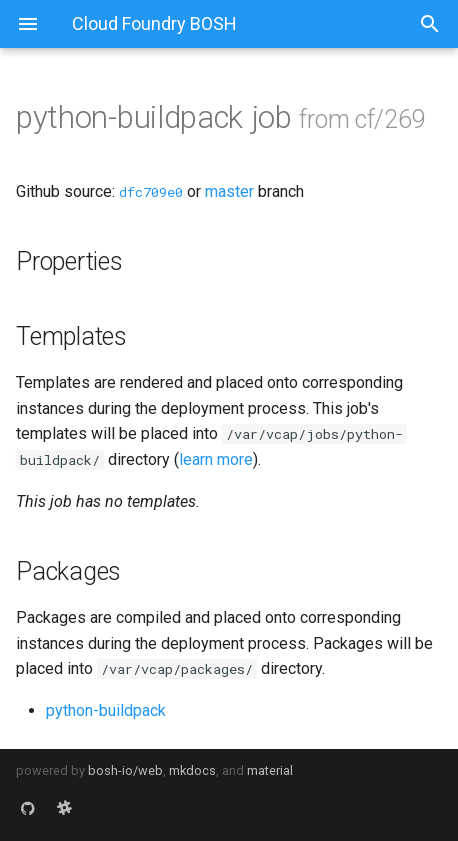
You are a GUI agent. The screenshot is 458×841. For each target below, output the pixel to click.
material (270, 770)
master (229, 191)
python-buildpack (106, 710)
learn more (216, 459)
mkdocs (192, 770)
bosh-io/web (125, 770)
